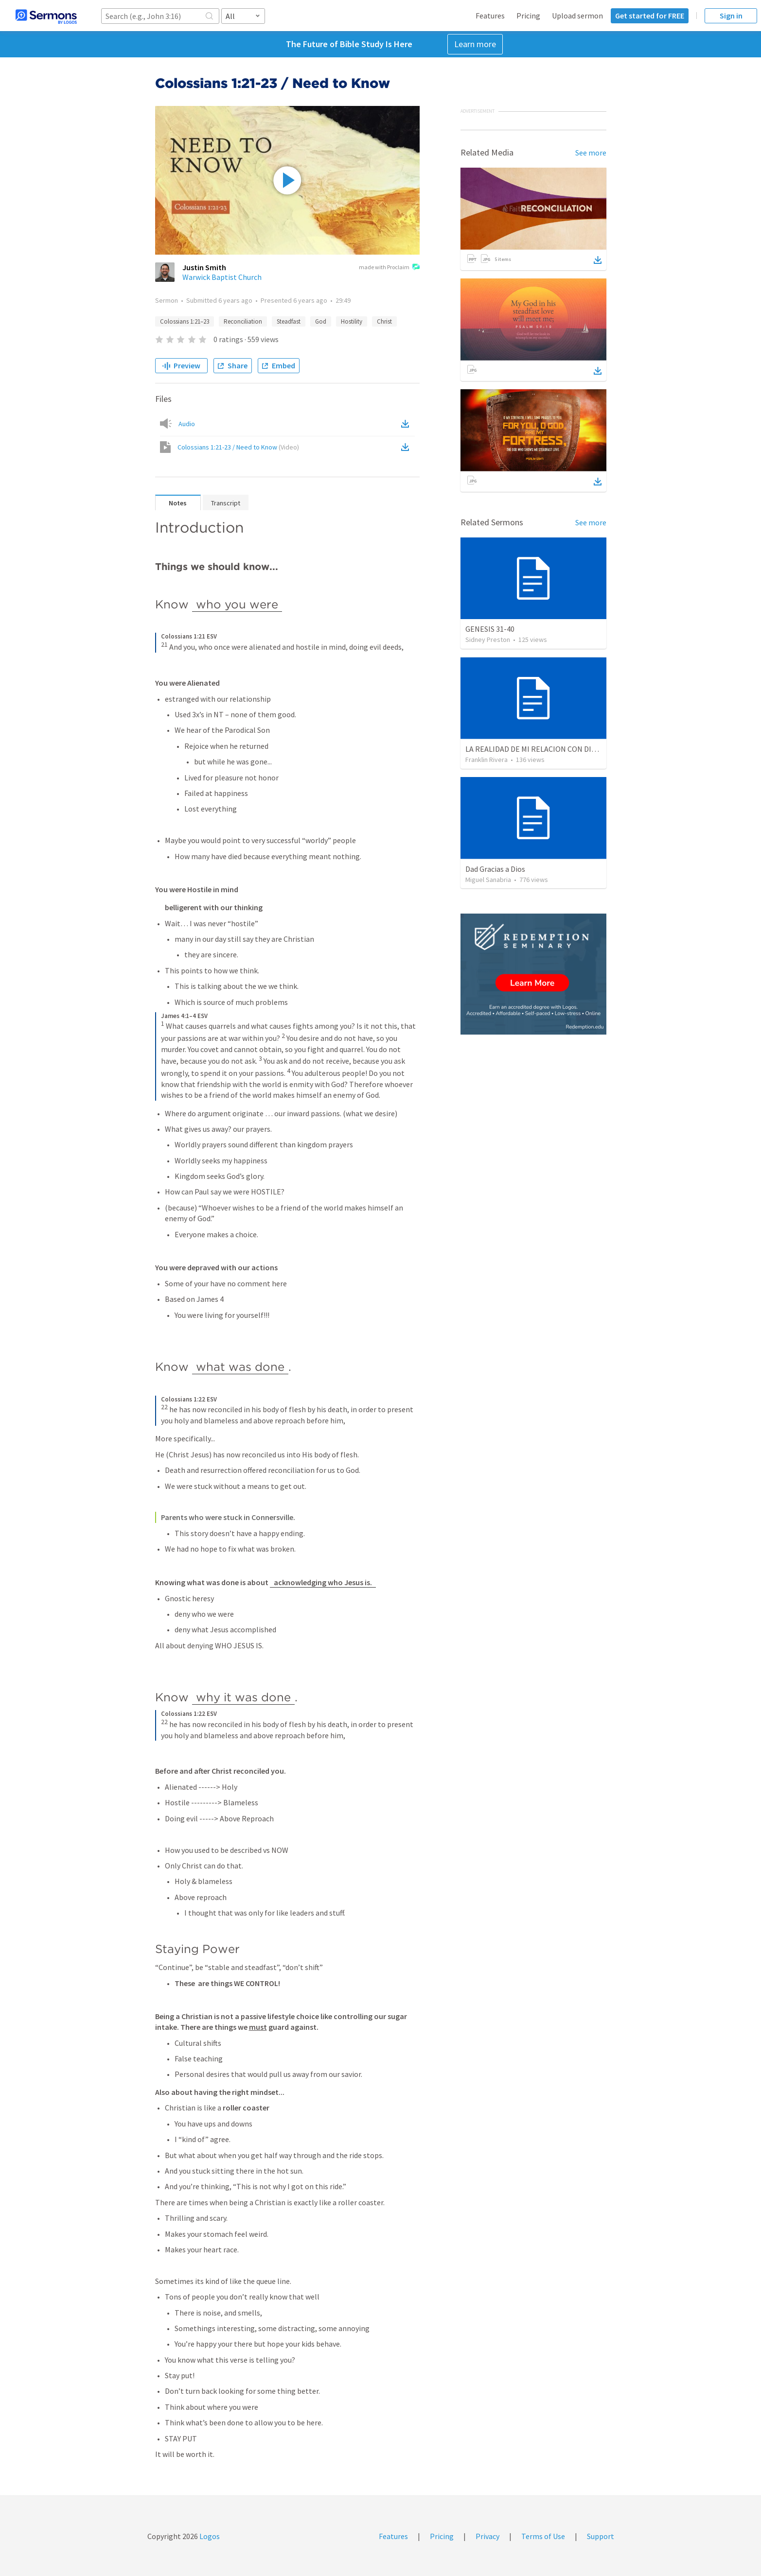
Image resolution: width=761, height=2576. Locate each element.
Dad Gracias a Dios (495, 869)
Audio (186, 423)
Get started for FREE (649, 15)
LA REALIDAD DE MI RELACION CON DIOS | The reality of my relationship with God (601, 749)
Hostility (351, 321)
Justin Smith (204, 267)
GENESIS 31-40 (489, 629)
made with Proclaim (389, 267)
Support (600, 2536)
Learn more (475, 44)
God (320, 321)
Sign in (731, 15)
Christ (384, 321)
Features (490, 15)
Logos (209, 2536)
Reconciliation (243, 321)
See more (590, 152)
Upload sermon (577, 15)
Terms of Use (543, 2536)
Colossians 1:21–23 (184, 321)
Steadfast (289, 321)
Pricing (528, 15)
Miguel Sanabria (488, 879)
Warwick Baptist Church (222, 277)
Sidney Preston (487, 639)
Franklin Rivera (486, 759)
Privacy (487, 2536)
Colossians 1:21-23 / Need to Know (238, 447)
